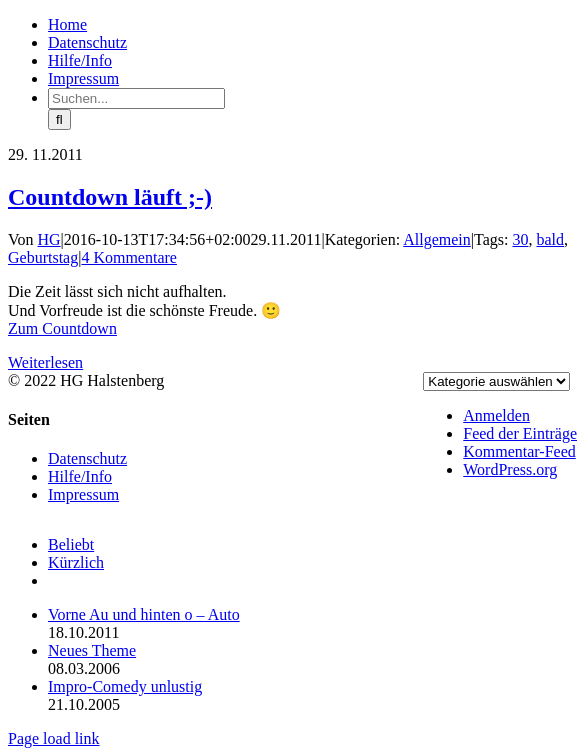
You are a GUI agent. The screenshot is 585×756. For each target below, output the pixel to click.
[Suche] (59, 119)
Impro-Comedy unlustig (125, 686)
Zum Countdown (62, 328)
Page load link (54, 738)
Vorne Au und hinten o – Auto (144, 614)
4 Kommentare (129, 257)
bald (550, 239)
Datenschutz (87, 458)
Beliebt (71, 544)
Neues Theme (92, 650)
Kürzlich (76, 562)
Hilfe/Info (80, 476)
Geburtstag (43, 257)
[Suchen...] (136, 98)
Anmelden (496, 415)
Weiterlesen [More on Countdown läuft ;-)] (45, 362)
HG (49, 239)
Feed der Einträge (520, 433)
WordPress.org (510, 469)
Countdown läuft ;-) (110, 197)
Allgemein (437, 239)
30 (520, 239)
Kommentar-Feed (519, 451)
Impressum (83, 494)
